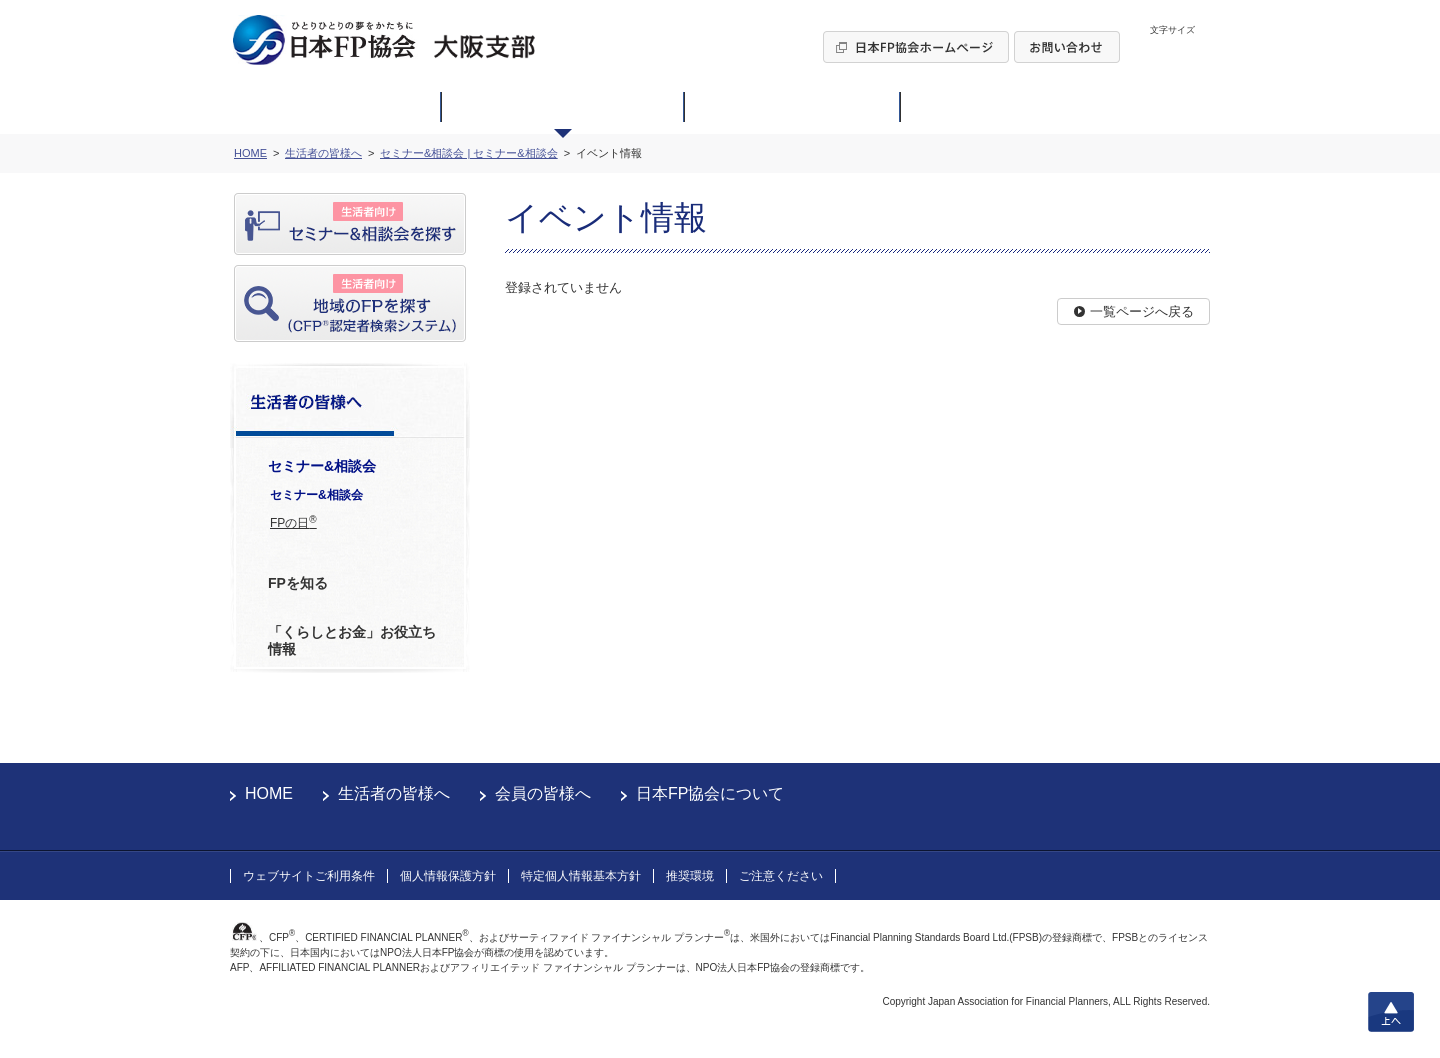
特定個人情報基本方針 (581, 876)
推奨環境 (690, 876)
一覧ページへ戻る (1142, 311)
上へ (1391, 1012)
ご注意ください (781, 876)
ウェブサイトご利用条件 (309, 876)
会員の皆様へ (543, 793)
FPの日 (293, 522)
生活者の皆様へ (394, 793)
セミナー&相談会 (316, 495)
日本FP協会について (710, 793)
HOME (269, 793)
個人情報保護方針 (448, 876)
